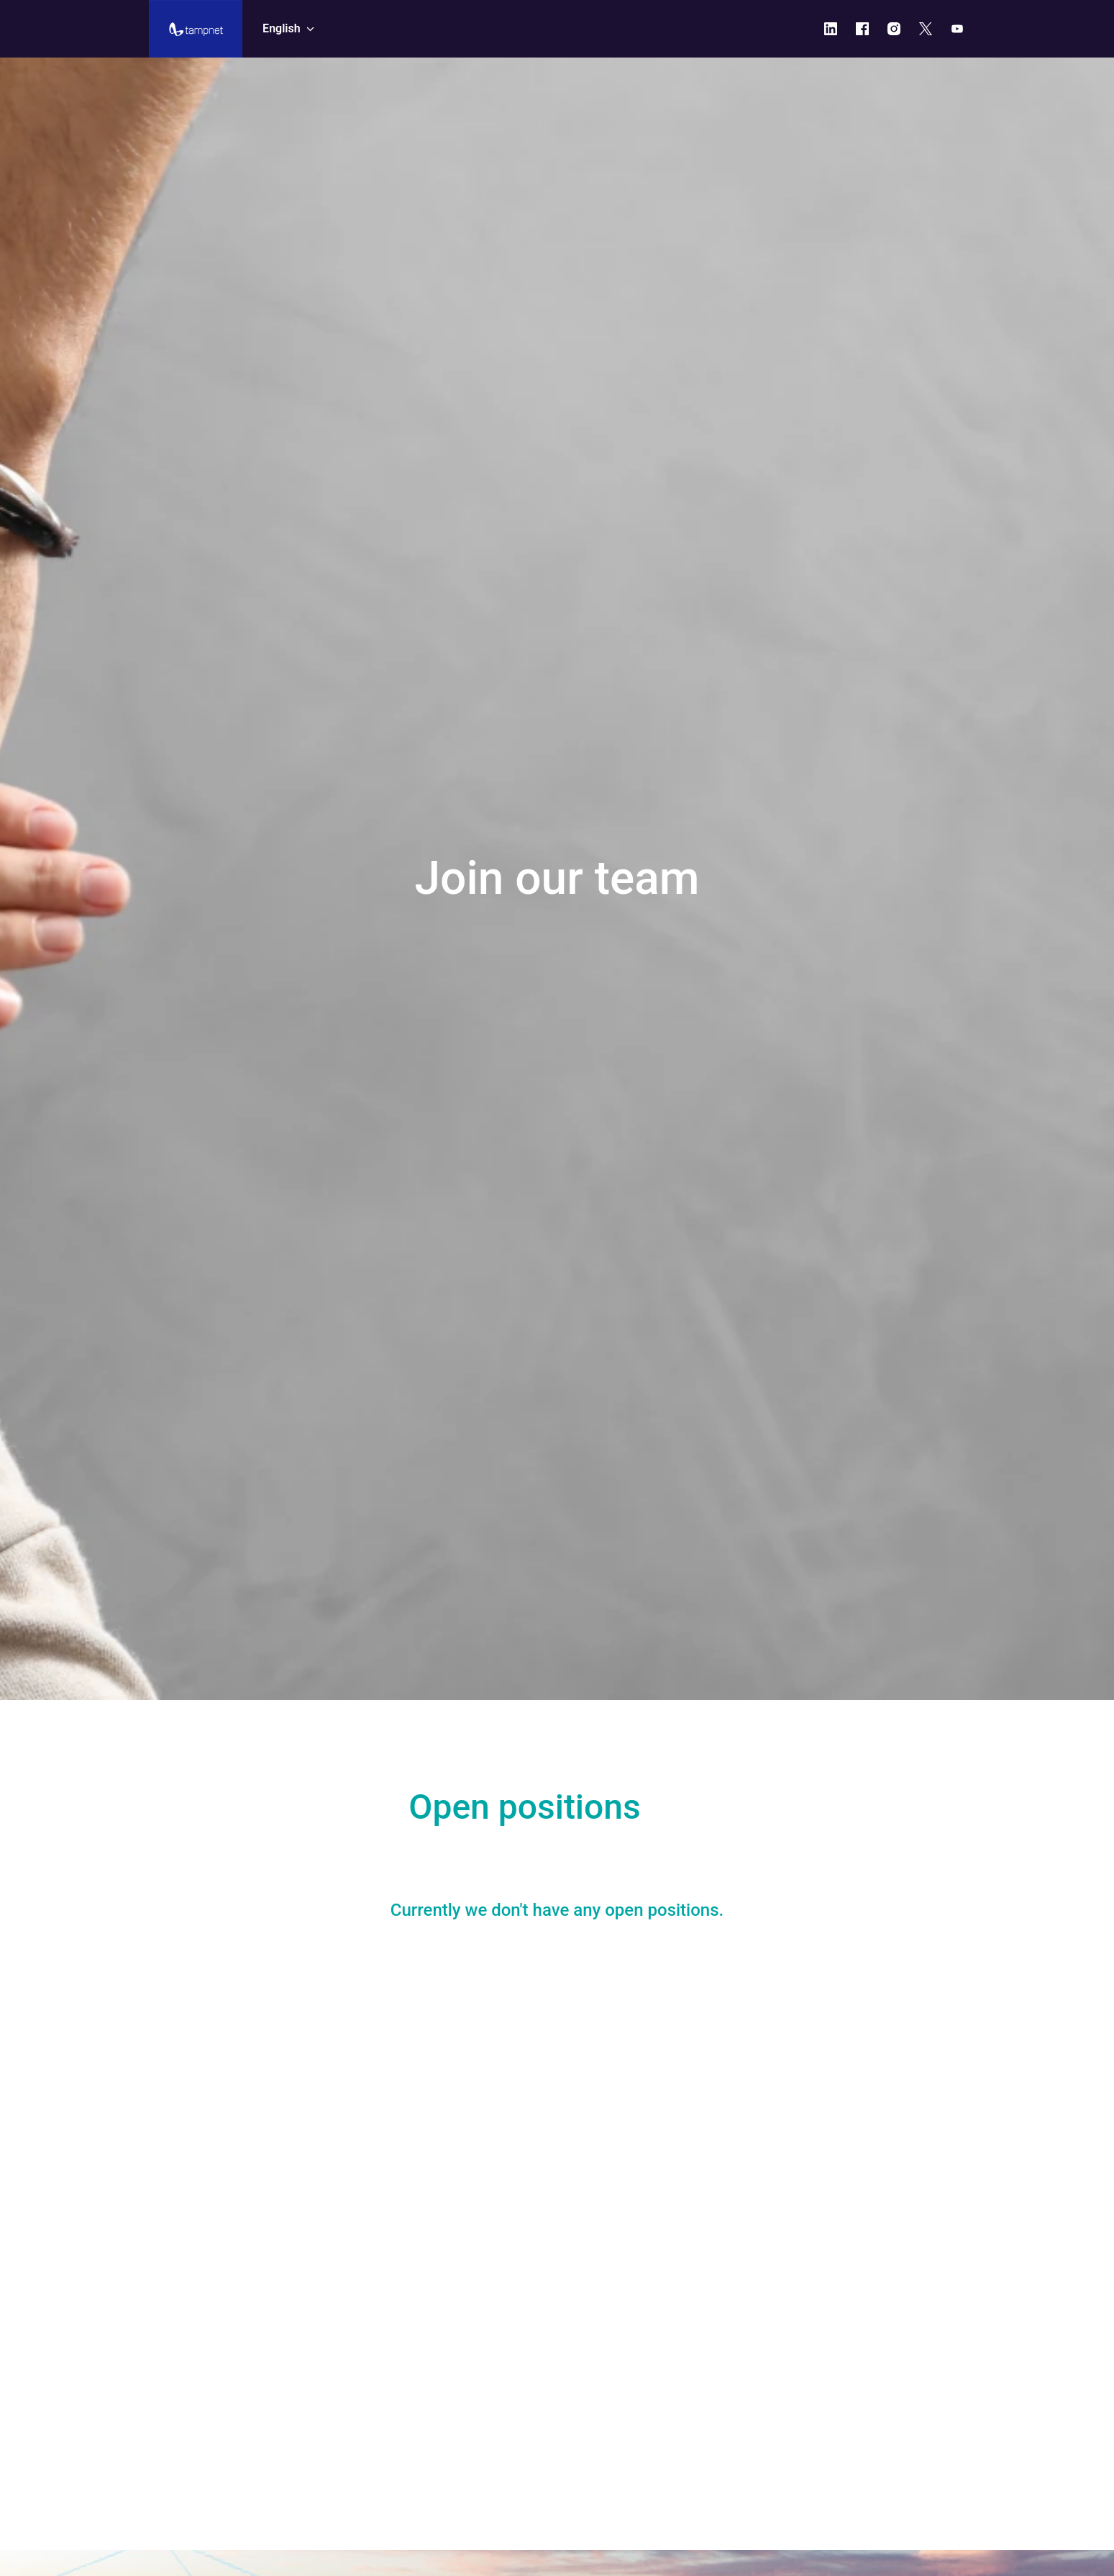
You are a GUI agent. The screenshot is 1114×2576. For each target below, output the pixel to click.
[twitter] (925, 28)
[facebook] (862, 28)
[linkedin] (830, 28)
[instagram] (894, 28)
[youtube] (957, 28)
